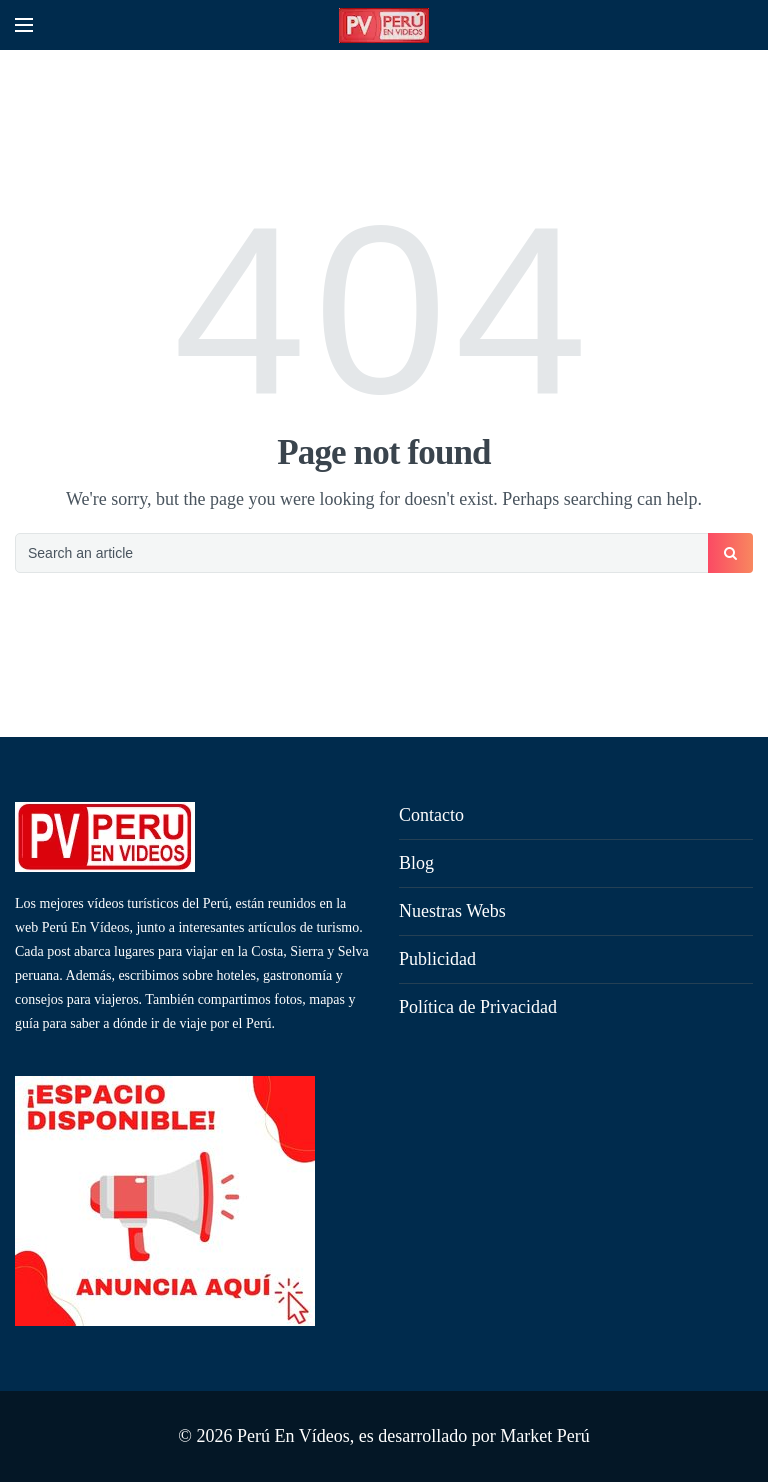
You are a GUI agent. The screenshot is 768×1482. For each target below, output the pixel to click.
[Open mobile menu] (24, 25)
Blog (416, 863)
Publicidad (437, 959)
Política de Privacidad (478, 1007)
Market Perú (544, 1436)
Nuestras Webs (452, 911)
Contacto (431, 815)
